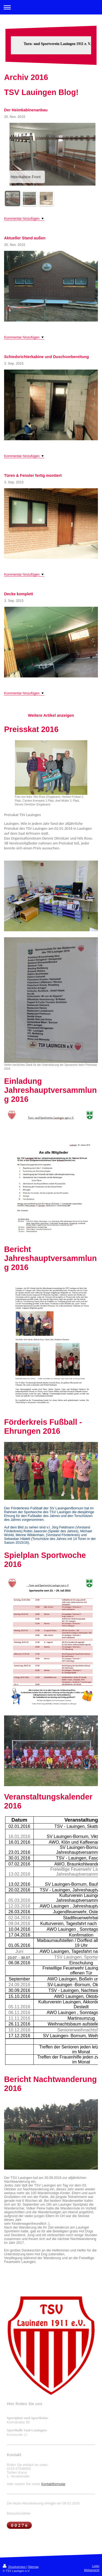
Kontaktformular (53, 2484)
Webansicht (91, 2570)
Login (95, 2566)
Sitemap (33, 2566)
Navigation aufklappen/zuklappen (51, 7)
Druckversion (14, 2566)
